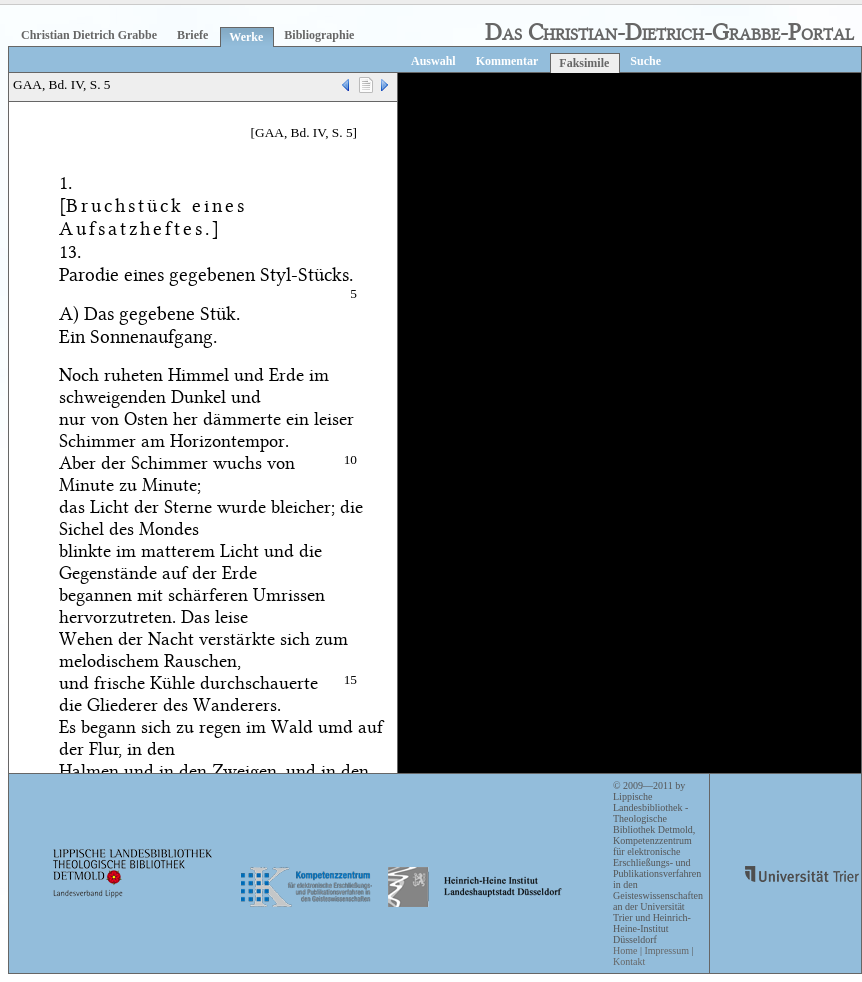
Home (625, 950)
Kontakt (629, 961)
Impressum (666, 950)
